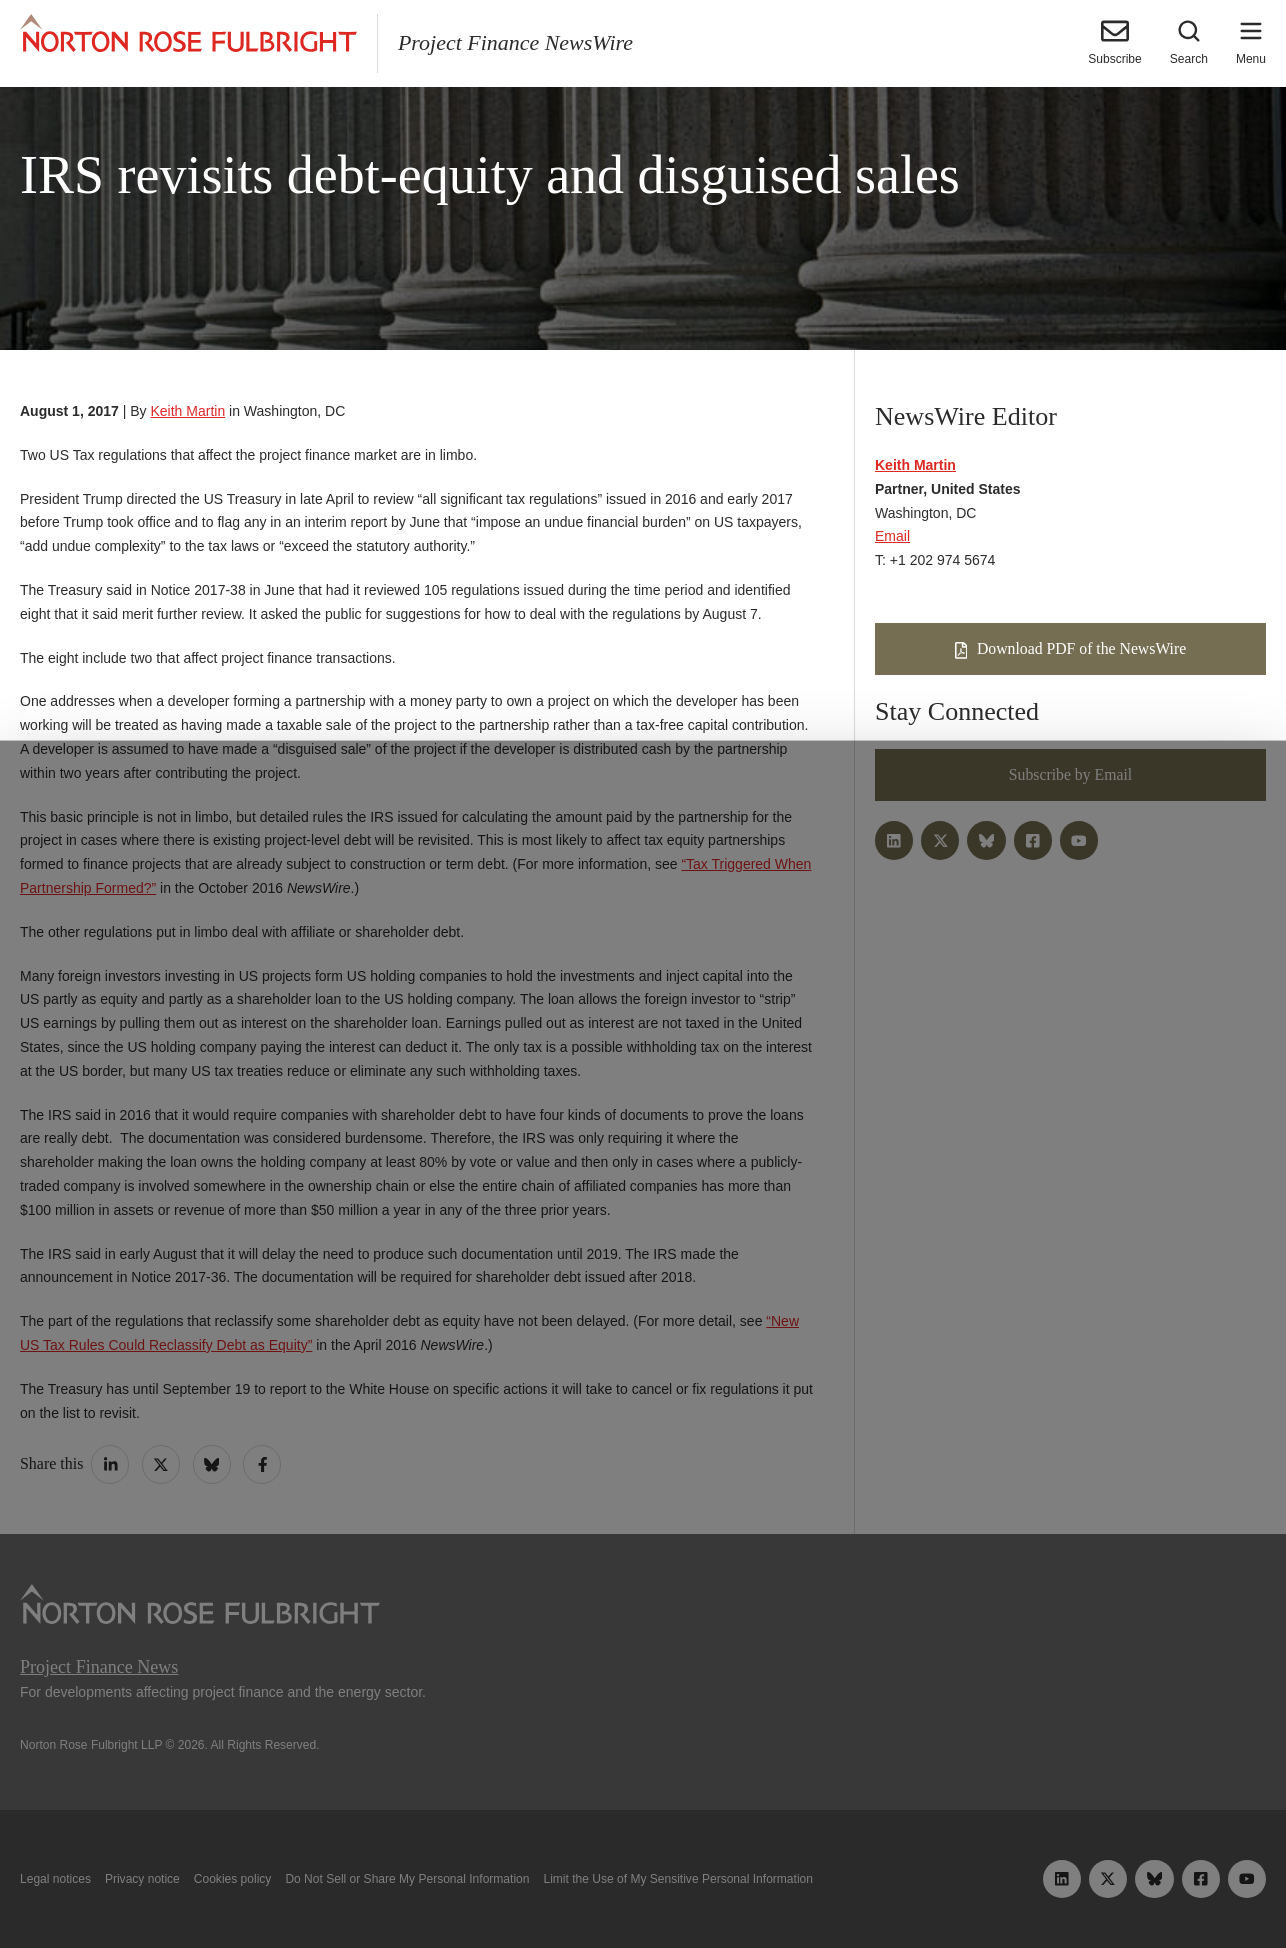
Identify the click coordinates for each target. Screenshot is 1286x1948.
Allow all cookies (398, 1886)
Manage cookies (643, 1886)
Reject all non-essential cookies (896, 1886)
